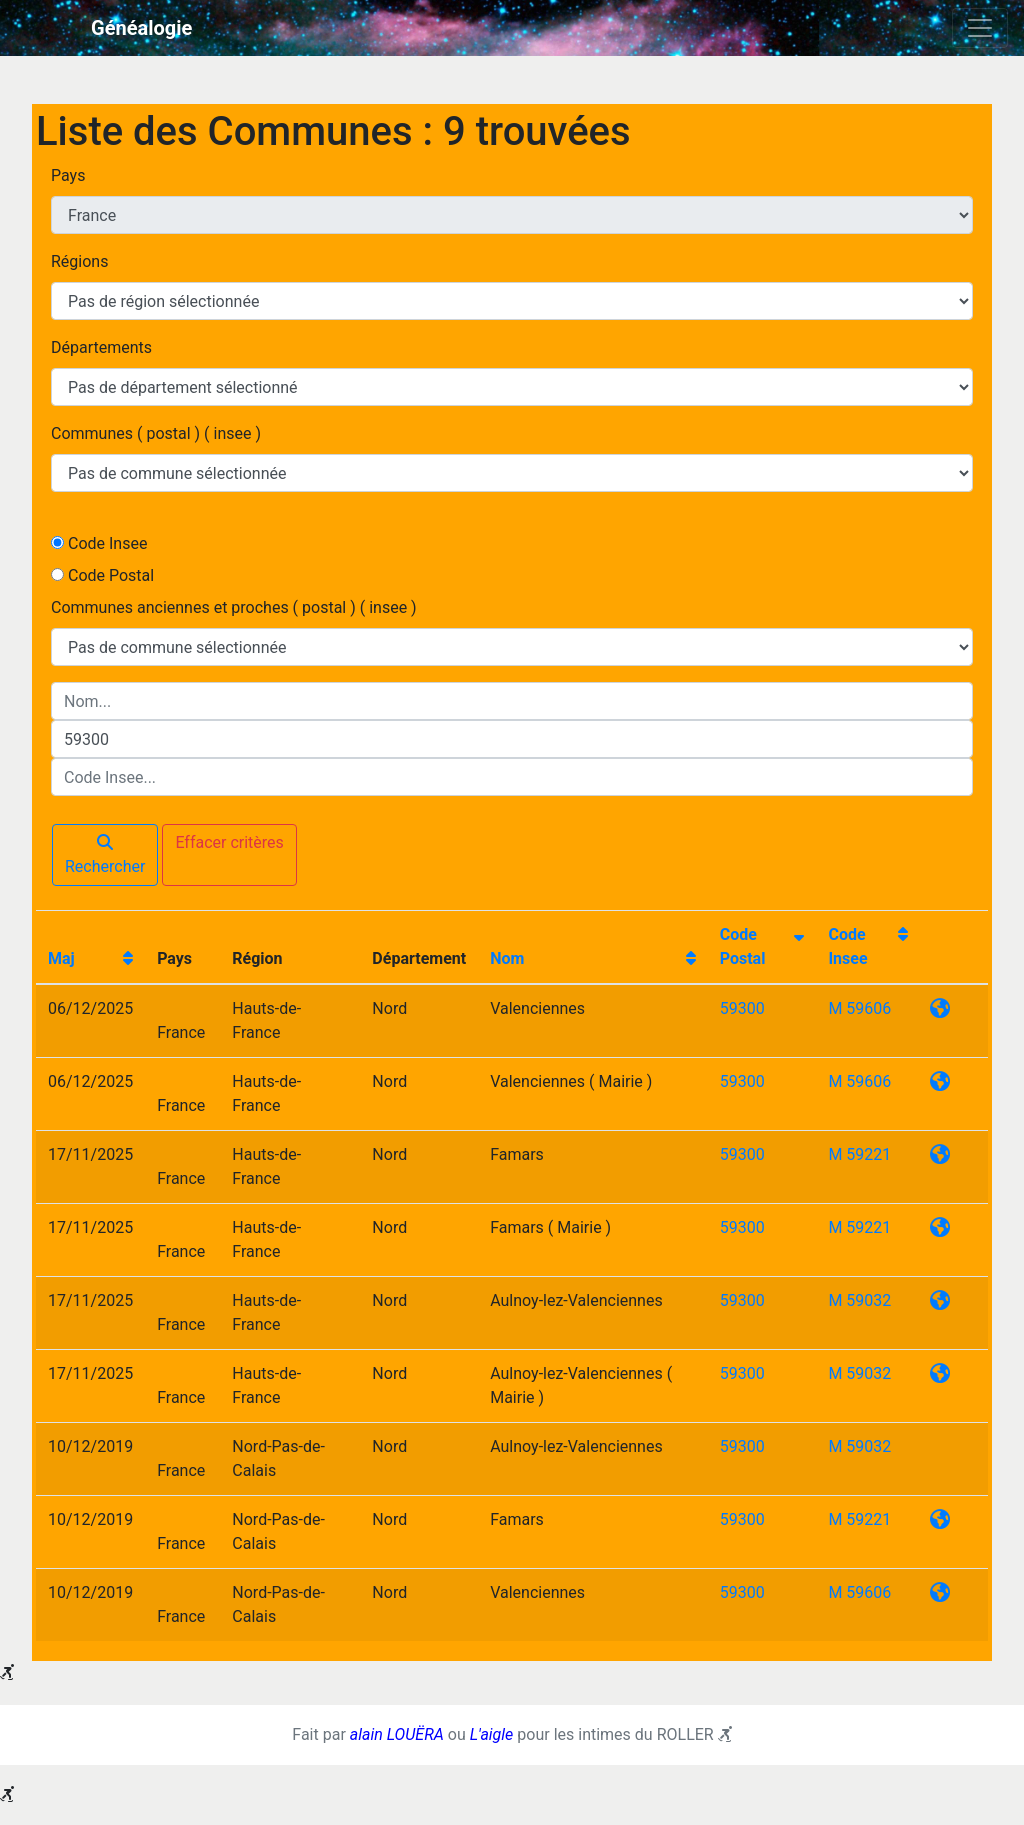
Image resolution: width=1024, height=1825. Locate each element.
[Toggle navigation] (980, 28)
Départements (101, 347)
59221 (868, 1154)
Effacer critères (229, 842)
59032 (868, 1300)
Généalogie (141, 28)
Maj (61, 958)
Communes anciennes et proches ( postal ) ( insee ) (234, 607)
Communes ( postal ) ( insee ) (156, 433)
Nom (507, 958)
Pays (68, 175)
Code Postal (111, 575)
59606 (868, 1008)
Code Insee (107, 543)
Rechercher (105, 855)
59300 (742, 1008)
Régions (79, 261)
